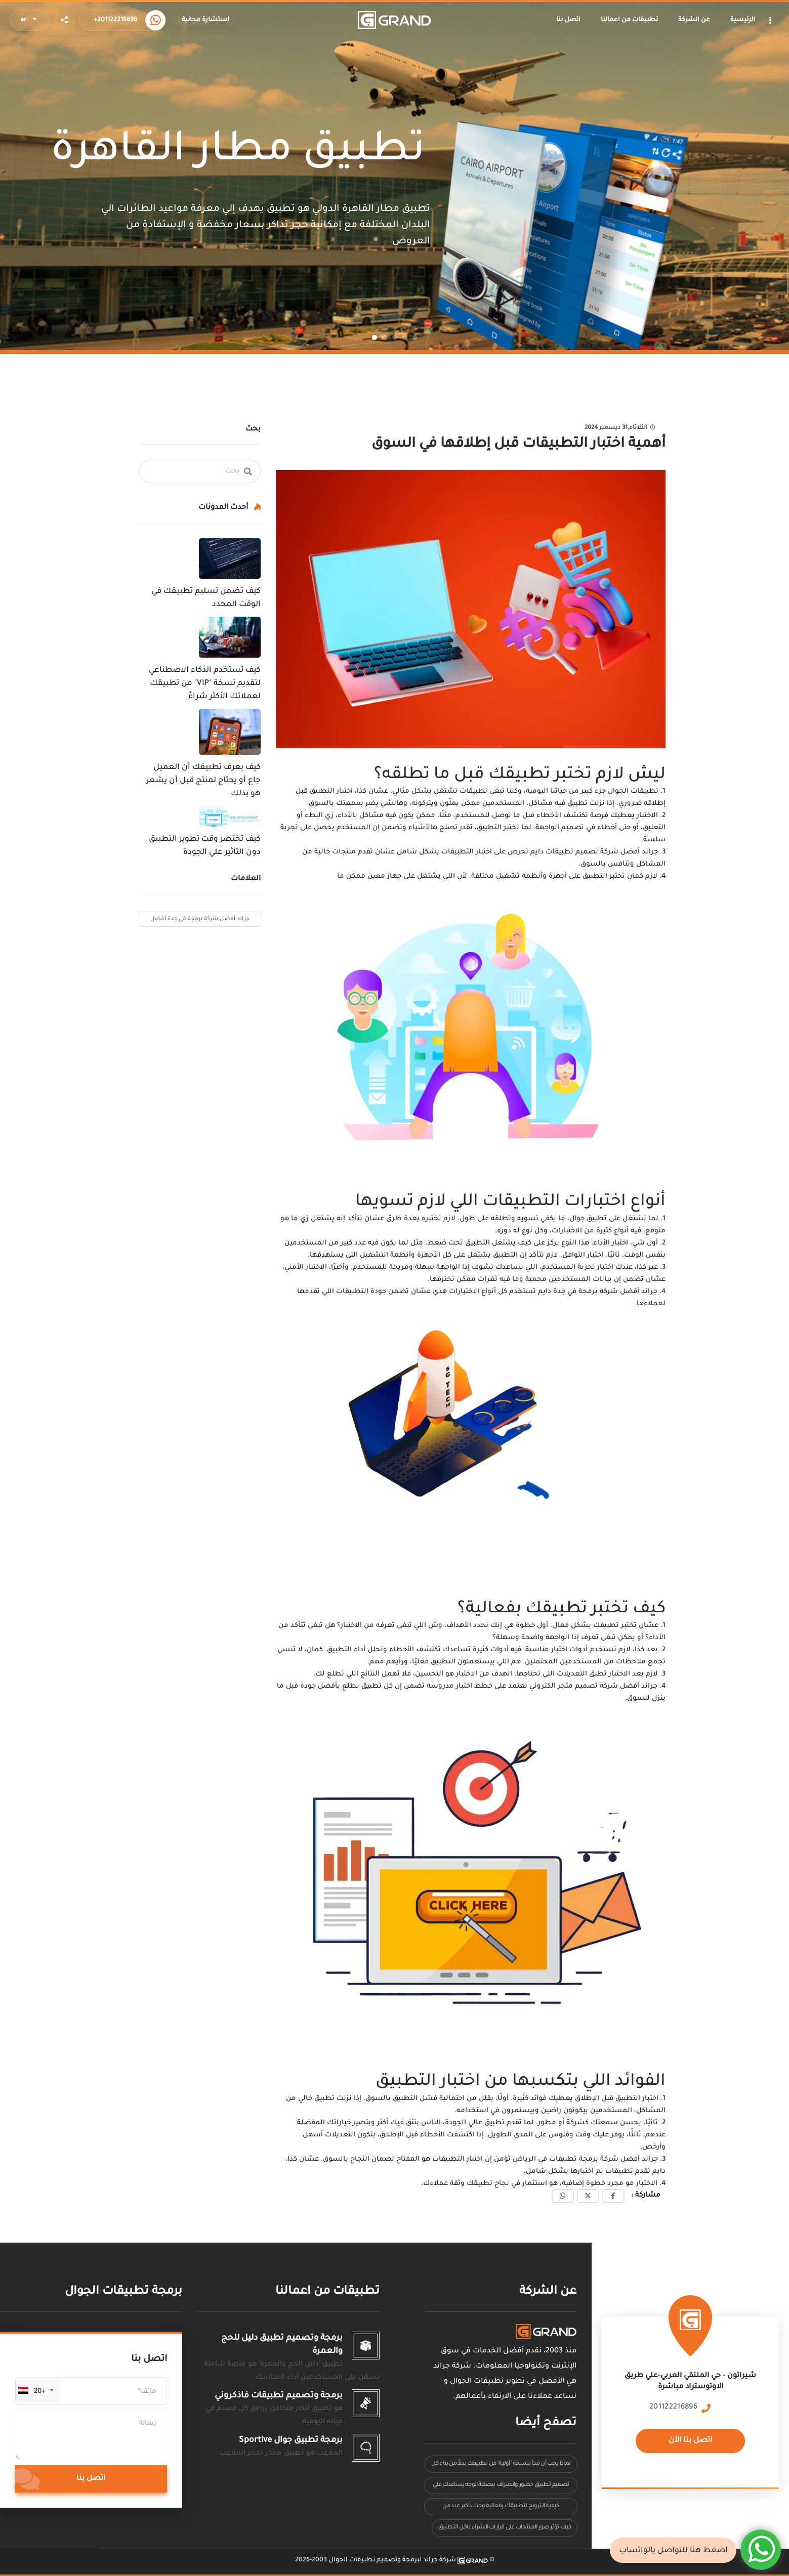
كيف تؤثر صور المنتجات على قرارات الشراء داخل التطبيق (504, 2527)
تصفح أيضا (545, 2423)
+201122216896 (115, 20)
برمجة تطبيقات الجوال (123, 2292)
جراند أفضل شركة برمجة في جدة (605, 1292)
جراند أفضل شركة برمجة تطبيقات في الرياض (586, 2159)
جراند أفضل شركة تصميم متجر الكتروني (593, 1686)
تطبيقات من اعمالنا (327, 2292)
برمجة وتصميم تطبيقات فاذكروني (279, 2395)
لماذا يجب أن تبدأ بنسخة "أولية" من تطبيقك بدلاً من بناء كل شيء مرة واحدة (500, 2466)
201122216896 (673, 2407)
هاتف (148, 2391)
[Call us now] (155, 20)
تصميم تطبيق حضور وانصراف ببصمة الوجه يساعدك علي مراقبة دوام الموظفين (501, 2488)
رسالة (147, 2423)
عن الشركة (547, 2292)
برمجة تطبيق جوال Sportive (291, 2440)
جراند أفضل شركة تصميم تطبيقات (602, 852)
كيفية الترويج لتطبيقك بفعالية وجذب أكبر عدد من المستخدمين (500, 2509)
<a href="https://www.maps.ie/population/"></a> (690, 2394)
